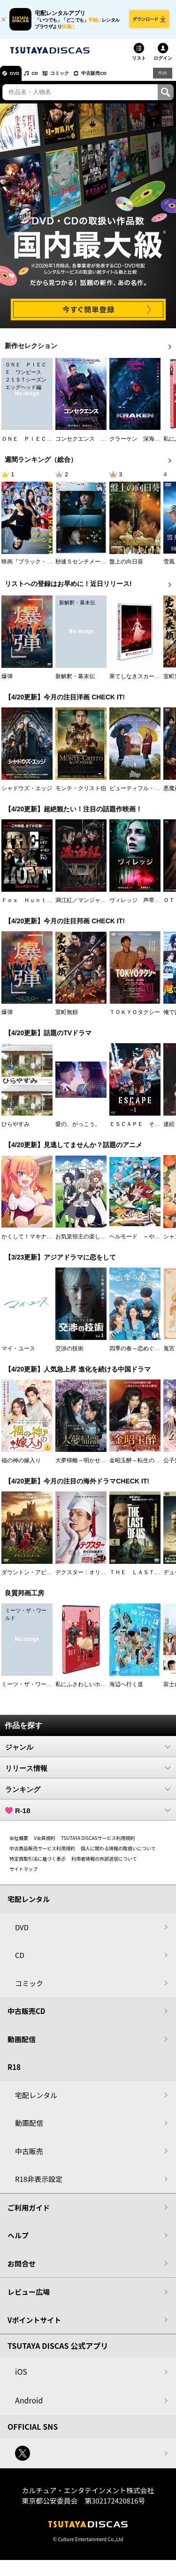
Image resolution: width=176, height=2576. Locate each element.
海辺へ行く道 (126, 1689)
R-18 (88, 1815)
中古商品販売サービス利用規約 (42, 1853)
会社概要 (18, 1843)
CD (43, 78)
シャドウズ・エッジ (26, 793)
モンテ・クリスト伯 (80, 793)
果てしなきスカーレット (140, 681)
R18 (162, 78)
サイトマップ (23, 1874)
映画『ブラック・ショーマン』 (40, 566)
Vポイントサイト (34, 2325)
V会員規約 (44, 1843)
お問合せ (22, 2269)
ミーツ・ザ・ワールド (29, 1689)
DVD (18, 78)
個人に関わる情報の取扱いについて (118, 1853)
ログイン (162, 63)
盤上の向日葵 (126, 566)
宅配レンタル (36, 2100)
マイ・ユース (18, 1353)
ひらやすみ (15, 1129)
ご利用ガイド (29, 2213)
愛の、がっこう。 (77, 1129)
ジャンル (88, 1752)
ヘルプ (18, 2240)
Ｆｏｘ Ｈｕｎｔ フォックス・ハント (52, 905)
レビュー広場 (29, 2297)
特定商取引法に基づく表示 (37, 1863)
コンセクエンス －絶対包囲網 (94, 444)
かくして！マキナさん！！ (35, 1241)
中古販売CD (115, 78)
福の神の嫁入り (21, 1465)
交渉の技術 (69, 1353)
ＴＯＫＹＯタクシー (134, 1017)
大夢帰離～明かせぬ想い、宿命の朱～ (103, 1465)
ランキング (88, 1794)
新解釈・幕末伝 (75, 681)
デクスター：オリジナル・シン (94, 1577)
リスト (139, 63)
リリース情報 (88, 1773)
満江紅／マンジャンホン (86, 905)
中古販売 (29, 2156)
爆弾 (7, 681)
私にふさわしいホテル (83, 1689)
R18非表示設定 (38, 2184)
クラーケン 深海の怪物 (140, 444)
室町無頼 (66, 1017)
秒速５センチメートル (83, 566)
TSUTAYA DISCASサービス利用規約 (98, 1843)
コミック (74, 78)
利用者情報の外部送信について (104, 1863)
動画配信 (22, 2044)
